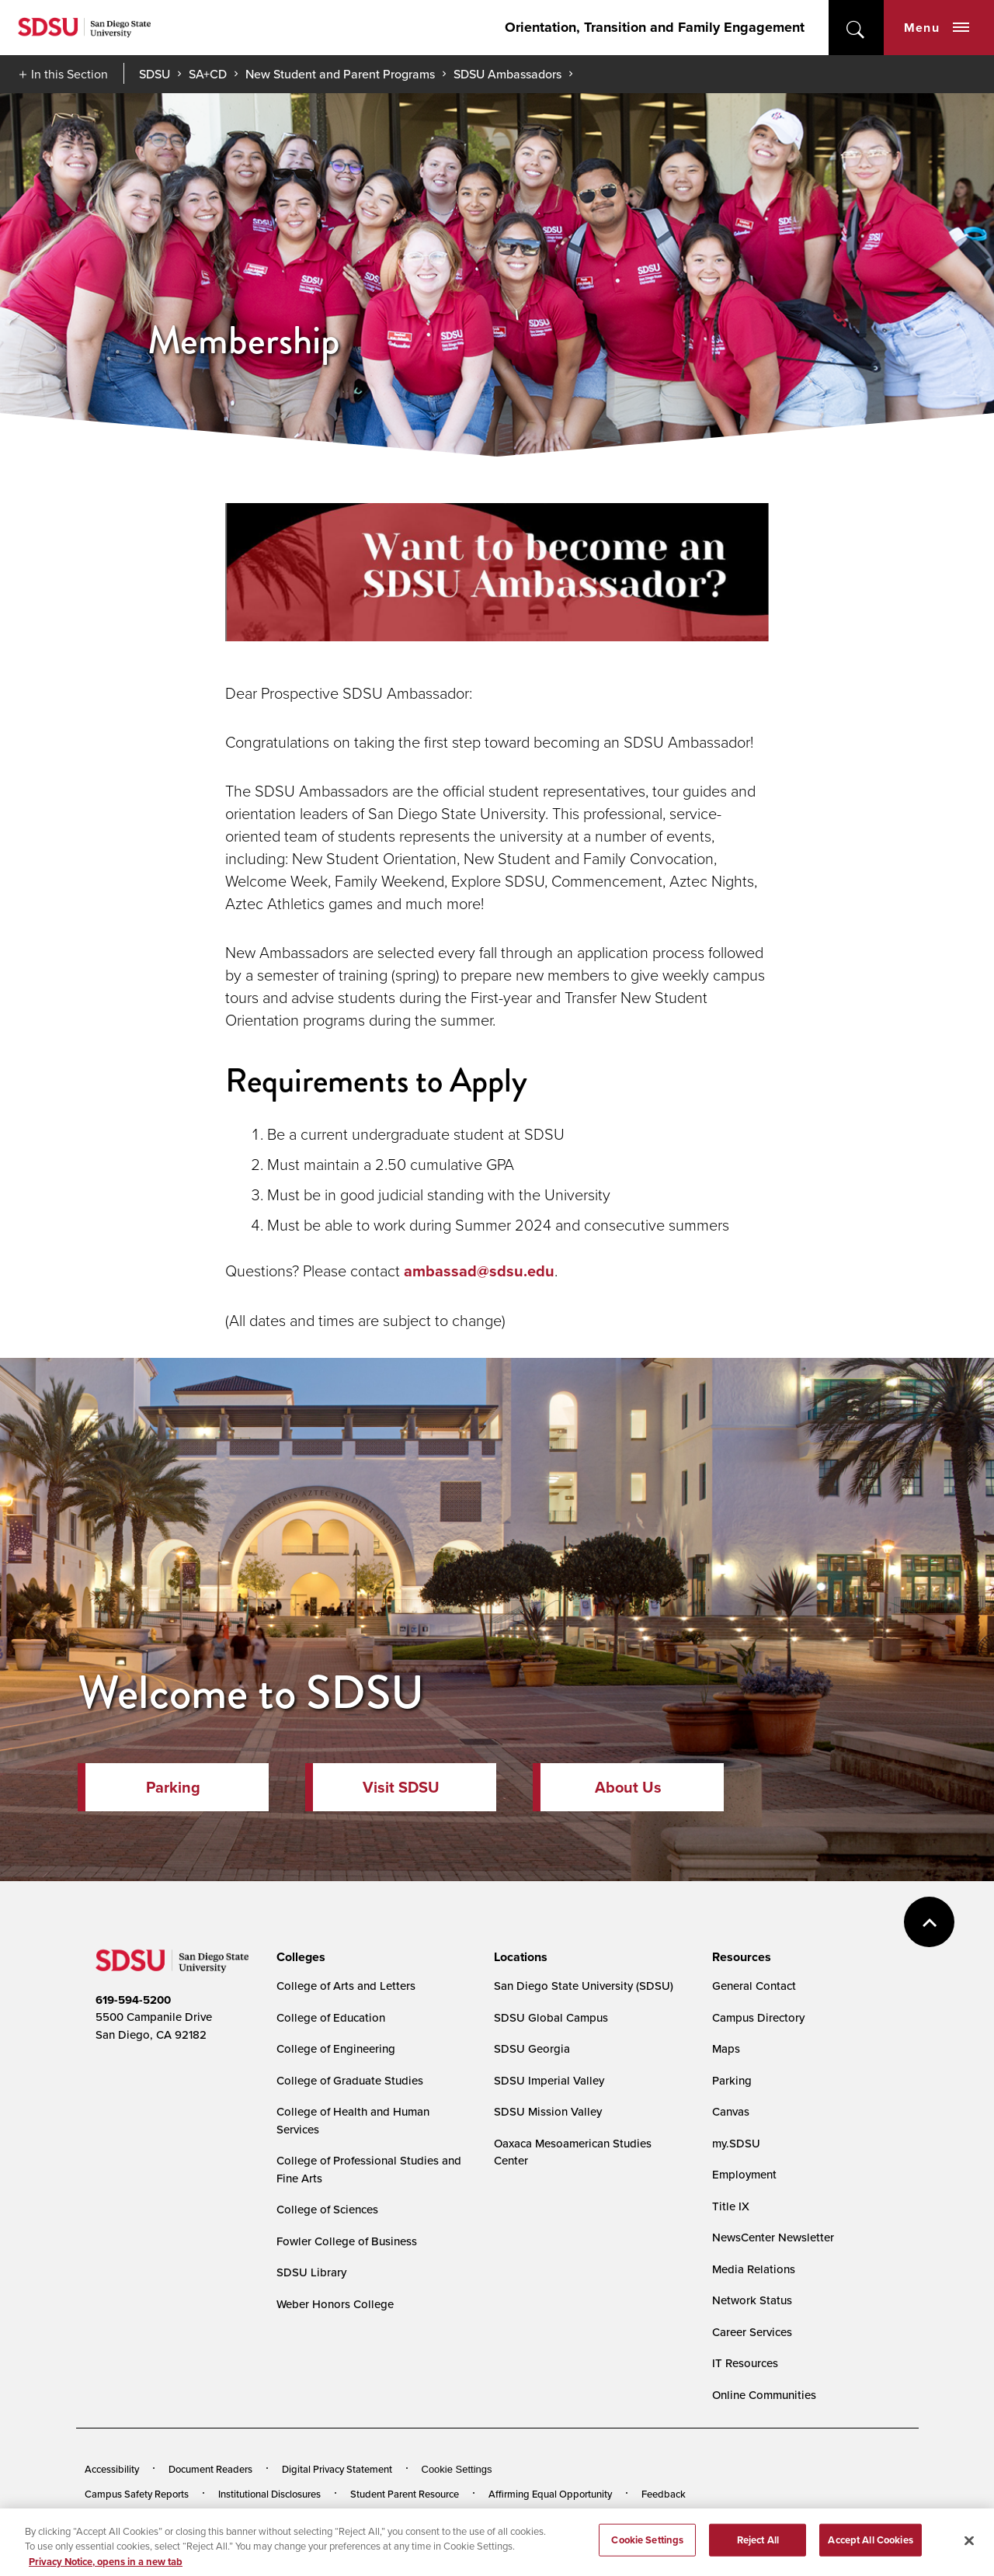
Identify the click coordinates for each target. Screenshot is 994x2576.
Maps (726, 2048)
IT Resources (745, 2363)
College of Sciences (327, 2209)
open (856, 27)
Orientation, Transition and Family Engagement (655, 27)
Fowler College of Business (346, 2241)
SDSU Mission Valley (548, 2111)
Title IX (730, 2206)
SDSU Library (311, 2272)
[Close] (969, 2553)
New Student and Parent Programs (340, 73)
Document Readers (210, 2469)
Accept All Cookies (870, 2551)
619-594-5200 (133, 1999)
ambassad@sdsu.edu (479, 1271)
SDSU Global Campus (551, 2017)
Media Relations (753, 2269)
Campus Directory (758, 2017)
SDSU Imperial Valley (549, 2080)
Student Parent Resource (404, 2494)
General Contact (754, 1985)
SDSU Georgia (532, 2048)
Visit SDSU (401, 1787)
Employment (744, 2174)
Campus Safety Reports (137, 2494)
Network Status (752, 2300)
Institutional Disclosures (269, 2494)
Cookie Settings (457, 2469)
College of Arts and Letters (345, 1985)
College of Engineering (335, 2048)
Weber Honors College (335, 2304)
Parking (173, 1787)
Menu (936, 27)
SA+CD (208, 74)
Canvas (730, 2111)
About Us (628, 1787)
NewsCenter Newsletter (773, 2237)
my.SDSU (736, 2143)
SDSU (154, 74)
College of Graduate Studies (349, 2080)
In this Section (69, 73)
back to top (929, 1922)
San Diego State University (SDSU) (583, 1985)
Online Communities (764, 2395)
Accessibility (112, 2469)
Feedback (663, 2494)
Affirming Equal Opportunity (550, 2494)
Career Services (752, 2332)
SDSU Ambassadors (507, 73)
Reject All (758, 2551)
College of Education (330, 2017)
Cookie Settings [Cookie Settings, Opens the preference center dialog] (647, 2551)
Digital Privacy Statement (337, 2469)
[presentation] (298, 1957)
